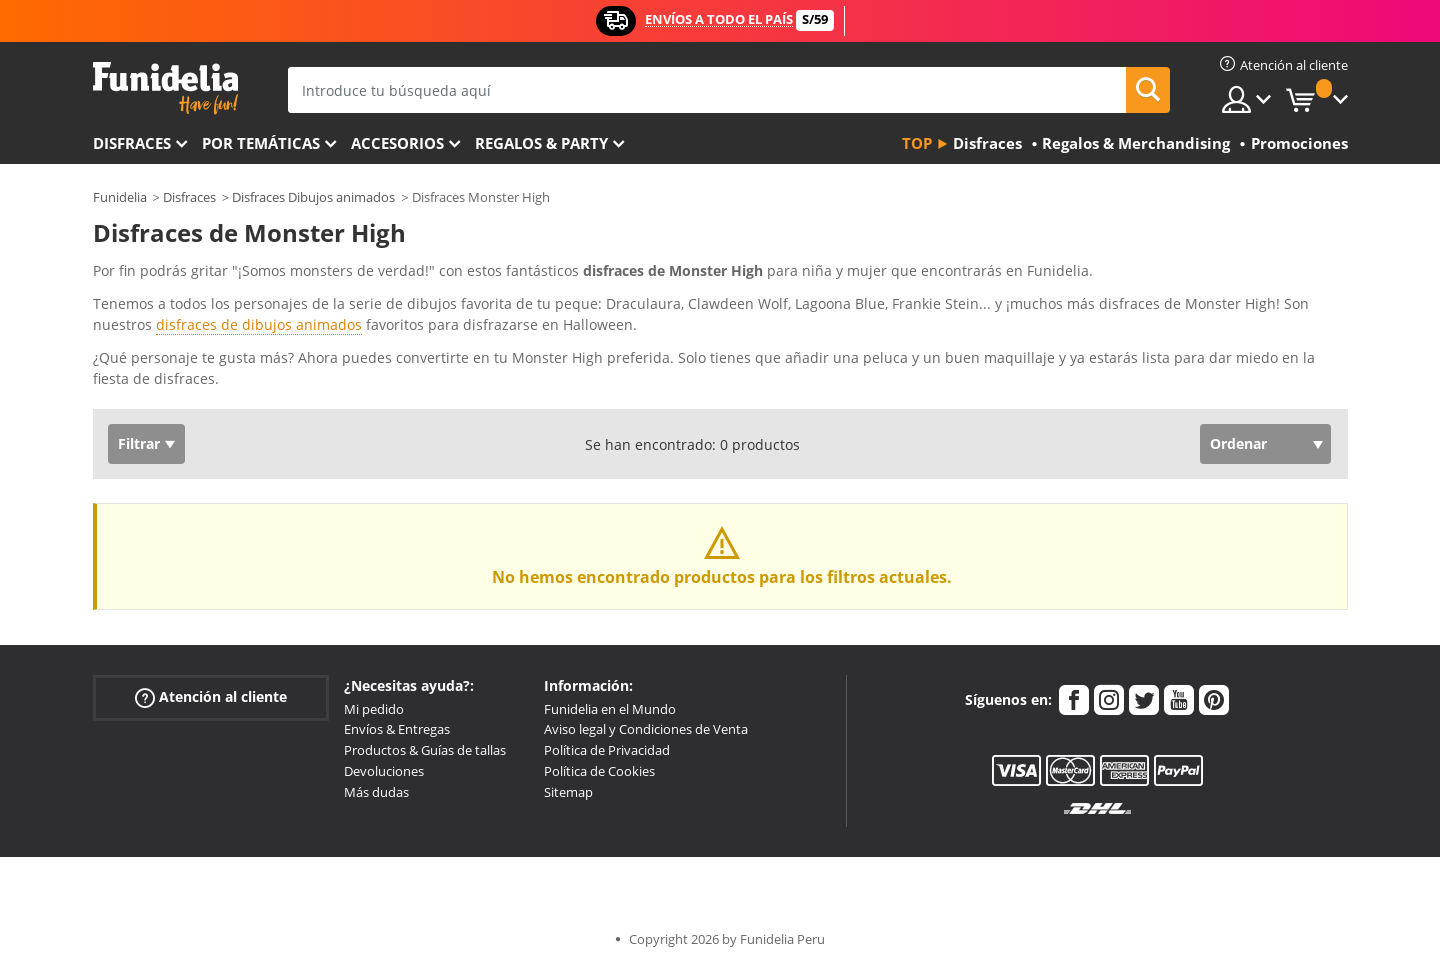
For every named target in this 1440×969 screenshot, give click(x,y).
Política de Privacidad (607, 750)
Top (917, 143)
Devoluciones (384, 771)
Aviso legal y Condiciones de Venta (646, 729)
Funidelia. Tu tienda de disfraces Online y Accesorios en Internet (165, 88)
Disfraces (132, 143)
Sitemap (568, 792)
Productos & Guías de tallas (425, 750)
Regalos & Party (541, 143)
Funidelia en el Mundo (610, 709)
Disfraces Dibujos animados (313, 197)
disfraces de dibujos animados (259, 324)
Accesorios (397, 143)
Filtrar (139, 443)
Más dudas (376, 792)
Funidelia (120, 197)
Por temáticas (261, 143)
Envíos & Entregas (397, 729)
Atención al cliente (211, 696)
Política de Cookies (599, 771)
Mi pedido (374, 709)
